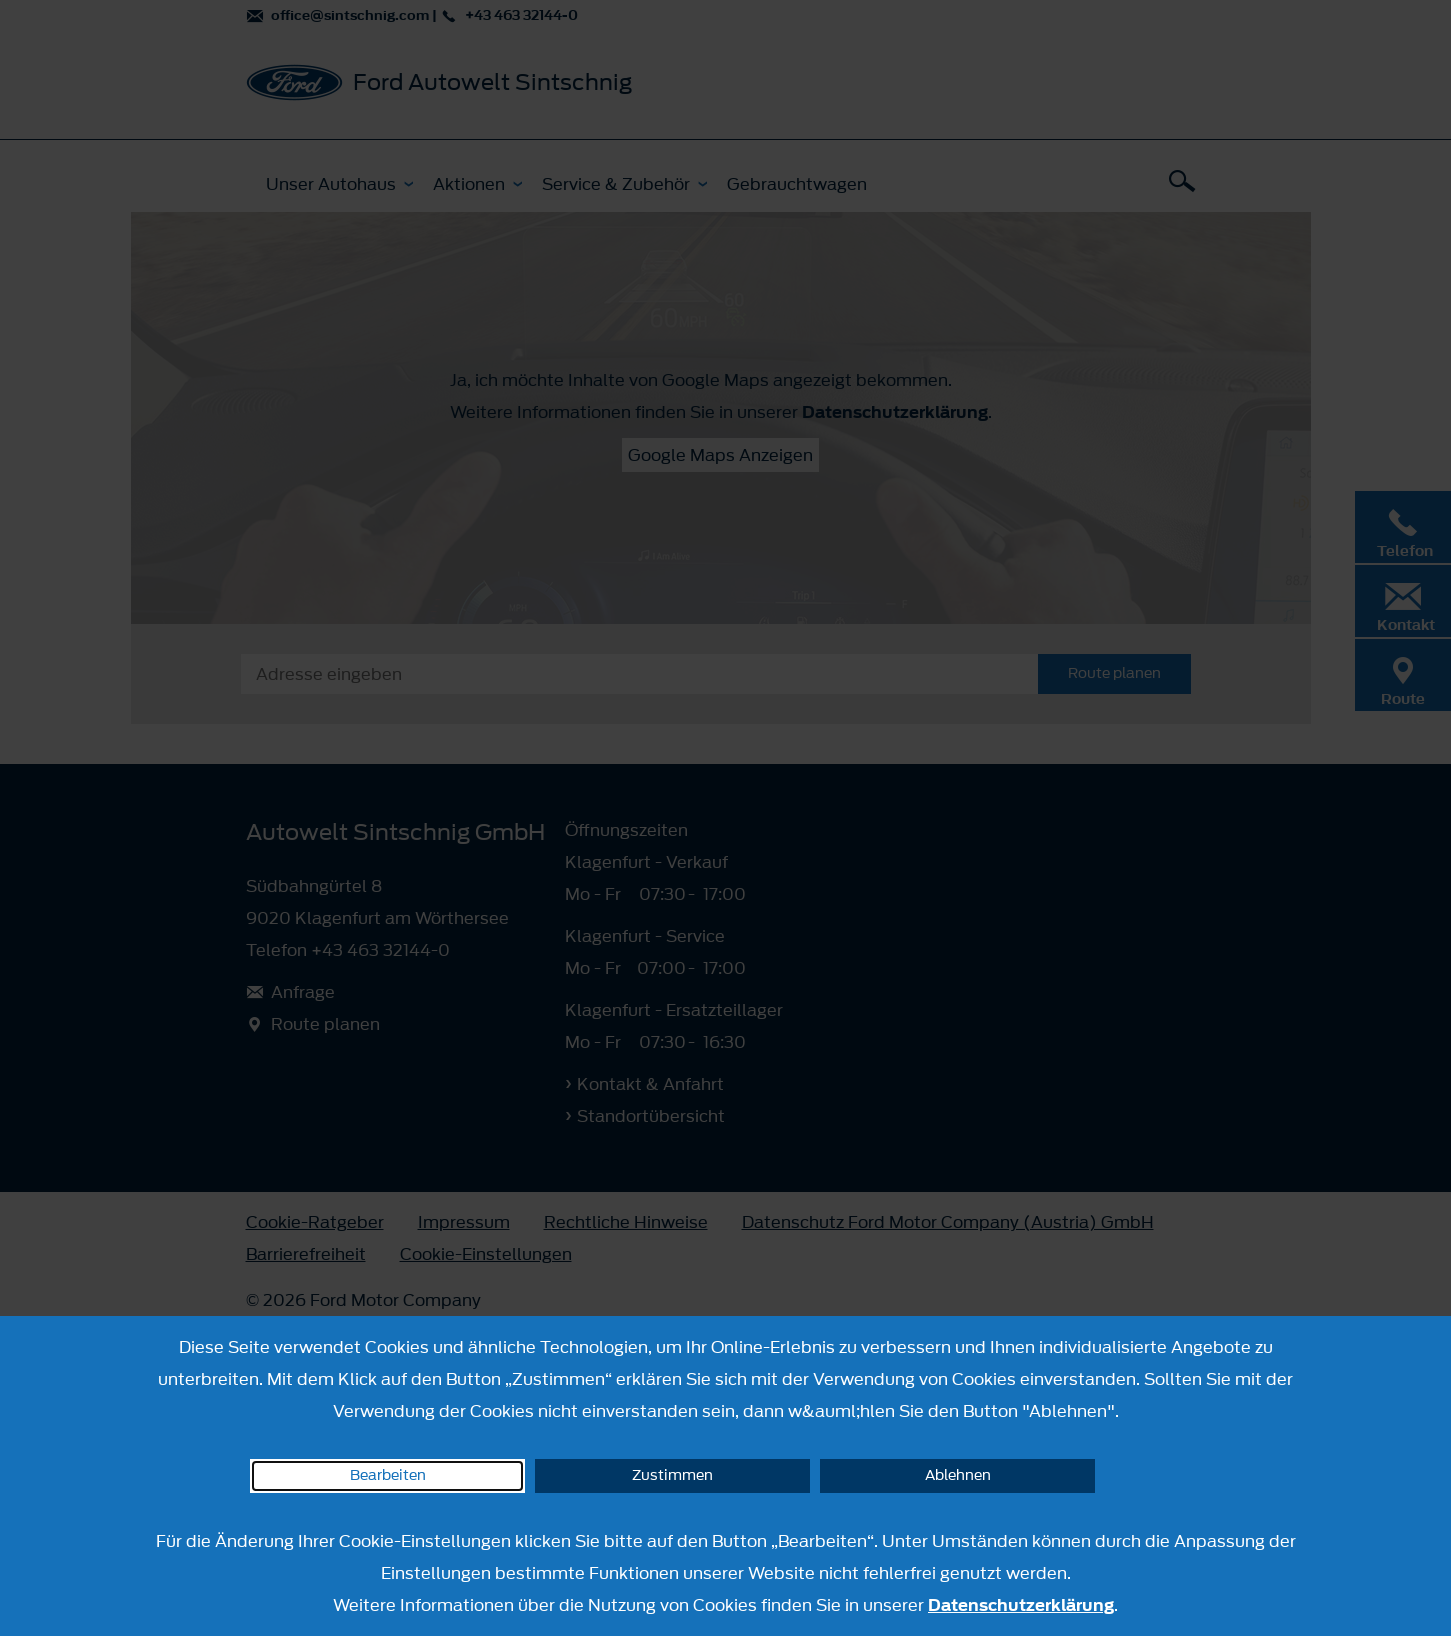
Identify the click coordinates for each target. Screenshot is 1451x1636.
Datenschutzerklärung (1021, 1605)
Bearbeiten (388, 1475)
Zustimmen (672, 1475)
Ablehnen (958, 1475)
